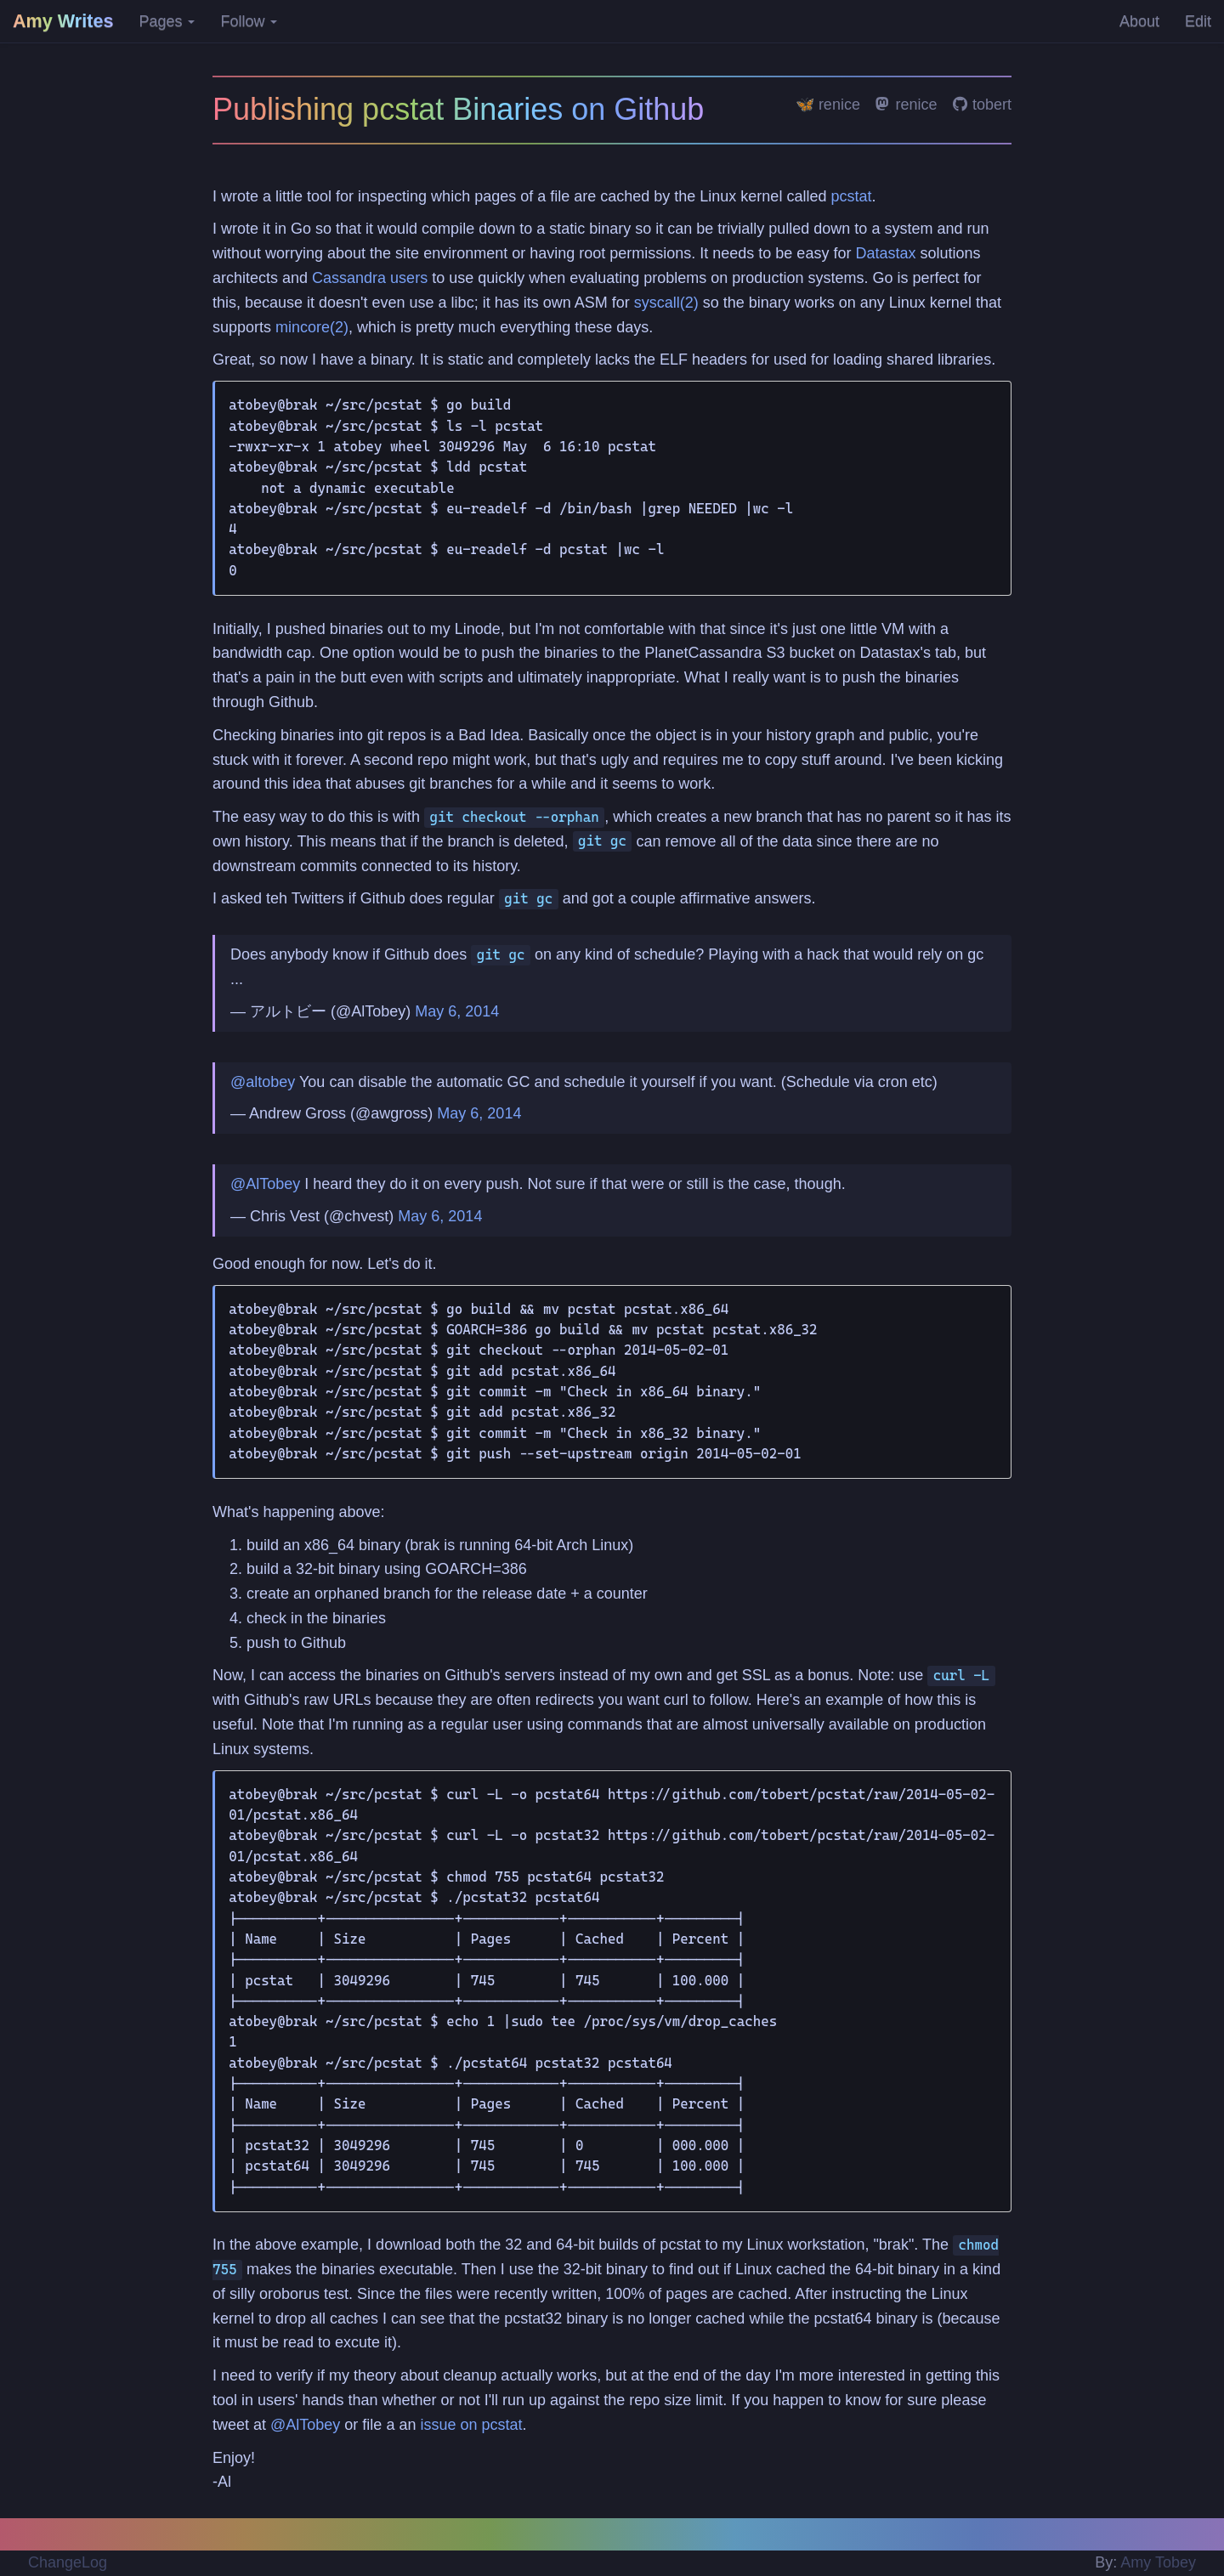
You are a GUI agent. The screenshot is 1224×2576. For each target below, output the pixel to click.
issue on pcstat (471, 2424)
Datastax (885, 253)
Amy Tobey (1158, 2562)
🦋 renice (828, 104)
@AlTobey (265, 1183)
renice (906, 104)
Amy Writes (63, 20)
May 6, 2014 (457, 1011)
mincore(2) (311, 327)
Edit (1198, 21)
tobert (982, 104)
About (1139, 21)
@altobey (262, 1081)
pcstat (850, 196)
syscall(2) (666, 302)
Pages (167, 21)
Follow (248, 21)
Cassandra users (370, 277)
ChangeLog (67, 2562)
